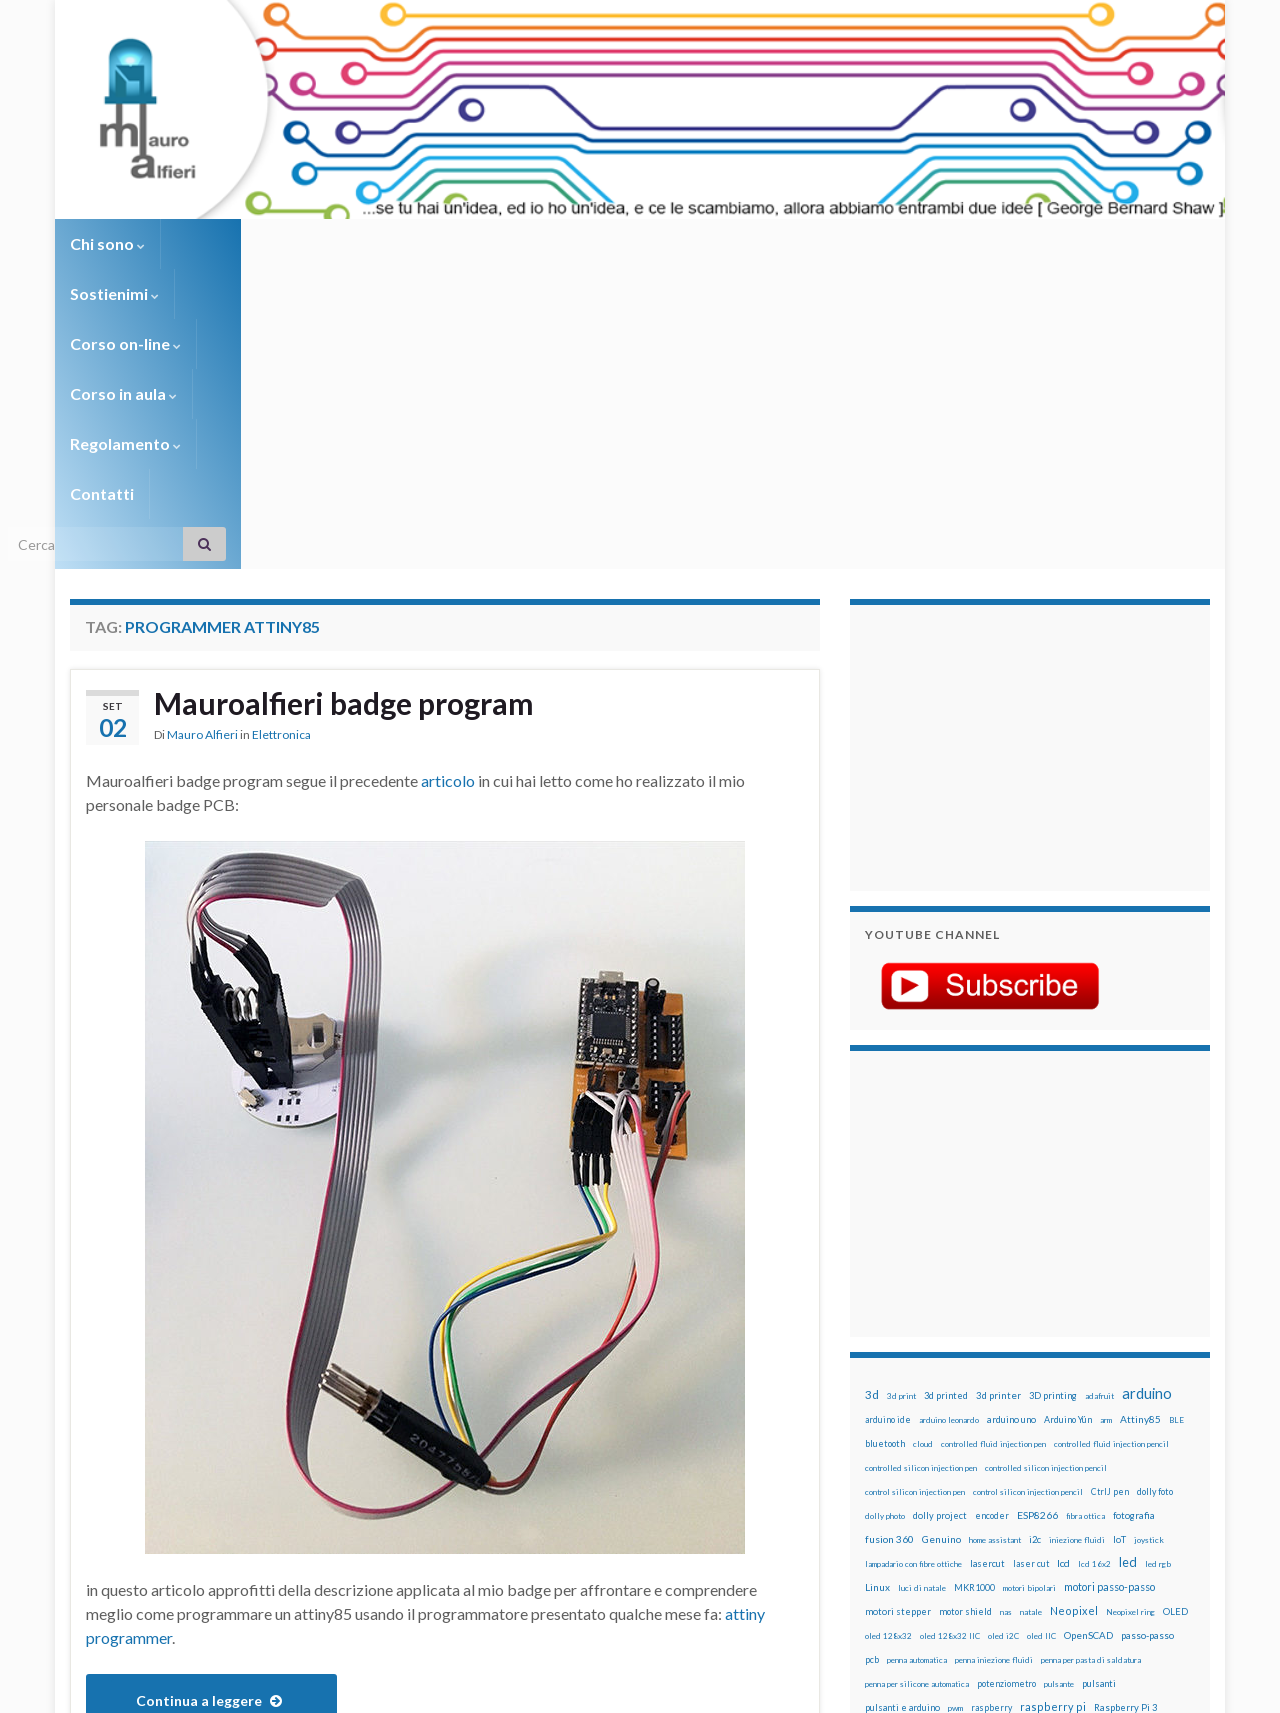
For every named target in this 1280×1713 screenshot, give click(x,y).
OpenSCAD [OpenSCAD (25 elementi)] (1088, 1335)
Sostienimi (220, 243)
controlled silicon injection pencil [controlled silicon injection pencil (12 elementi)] (1046, 1168)
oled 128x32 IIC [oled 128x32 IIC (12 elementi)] (950, 1336)
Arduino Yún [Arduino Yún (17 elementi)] (1068, 1119)
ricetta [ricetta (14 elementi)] (921, 1432)
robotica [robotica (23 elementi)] (995, 1431)
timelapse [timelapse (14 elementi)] (1000, 1480)
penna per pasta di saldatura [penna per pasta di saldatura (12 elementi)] (1091, 1360)
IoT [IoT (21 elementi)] (1119, 1239)
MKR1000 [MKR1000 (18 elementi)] (974, 1287)
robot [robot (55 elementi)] (956, 1430)
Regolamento (631, 243)
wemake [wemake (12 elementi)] (1093, 1480)
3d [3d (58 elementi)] (872, 1094)
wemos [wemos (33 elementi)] (1131, 1479)
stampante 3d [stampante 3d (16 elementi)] (1097, 1455)
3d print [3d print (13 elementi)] (901, 1096)
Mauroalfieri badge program (344, 403)
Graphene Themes (238, 1688)
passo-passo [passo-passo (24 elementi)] (1147, 1335)
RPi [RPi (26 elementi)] (1029, 1431)
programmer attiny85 (276, 1511)
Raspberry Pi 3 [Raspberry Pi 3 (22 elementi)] (1125, 1407)
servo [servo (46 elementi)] (1115, 1430)
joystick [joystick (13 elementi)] (1149, 1240)
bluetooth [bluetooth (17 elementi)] (885, 1143)
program (174, 1511)
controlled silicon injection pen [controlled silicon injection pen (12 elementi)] (921, 1168)
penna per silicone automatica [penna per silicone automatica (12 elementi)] (917, 1384)
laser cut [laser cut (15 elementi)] (1031, 1263)
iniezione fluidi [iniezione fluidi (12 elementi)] (1077, 1240)
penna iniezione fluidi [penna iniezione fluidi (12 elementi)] (994, 1360)
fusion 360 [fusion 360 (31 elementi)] (889, 1239)
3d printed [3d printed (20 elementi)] (946, 1095)
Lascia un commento (739, 1495)
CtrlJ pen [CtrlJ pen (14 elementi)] (1110, 1192)
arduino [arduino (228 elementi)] (1147, 1093)
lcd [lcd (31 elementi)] (1063, 1263)
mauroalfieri (357, 1495)
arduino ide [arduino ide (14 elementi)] (888, 1120)
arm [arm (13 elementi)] (1106, 1120)
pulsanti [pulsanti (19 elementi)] (1099, 1383)
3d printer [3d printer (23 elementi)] (998, 1095)
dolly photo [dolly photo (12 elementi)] (885, 1216)
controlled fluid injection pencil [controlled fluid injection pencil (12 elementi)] (1111, 1144)
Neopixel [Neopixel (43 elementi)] (1074, 1310)
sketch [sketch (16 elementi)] (879, 1455)
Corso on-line (351, 243)
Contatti (750, 243)
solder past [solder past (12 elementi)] (922, 1456)
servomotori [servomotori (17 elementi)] (1163, 1431)
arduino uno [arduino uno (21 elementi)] (1011, 1119)
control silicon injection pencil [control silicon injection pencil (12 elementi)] (1028, 1192)
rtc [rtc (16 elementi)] (1051, 1431)
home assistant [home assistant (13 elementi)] (995, 1240)
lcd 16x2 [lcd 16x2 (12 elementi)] (1094, 1264)
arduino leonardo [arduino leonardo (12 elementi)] (949, 1120)
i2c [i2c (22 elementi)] (1035, 1239)
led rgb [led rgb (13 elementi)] (1158, 1264)
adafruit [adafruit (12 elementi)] (1099, 1096)
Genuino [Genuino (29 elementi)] (941, 1239)
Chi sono (107, 243)
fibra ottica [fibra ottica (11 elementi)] (1085, 1216)
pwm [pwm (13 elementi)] (955, 1408)
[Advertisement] (990, 445)
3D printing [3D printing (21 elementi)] (1053, 1095)
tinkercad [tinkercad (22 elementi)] (1051, 1479)
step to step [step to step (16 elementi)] (891, 1479)
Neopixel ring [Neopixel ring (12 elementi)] (1130, 1312)
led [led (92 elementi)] (1128, 1262)
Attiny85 (137, 1495)
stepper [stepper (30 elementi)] (1152, 1455)
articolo (448, 480)
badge (190, 1495)
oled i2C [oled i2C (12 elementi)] (1003, 1336)
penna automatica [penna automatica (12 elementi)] (917, 1360)
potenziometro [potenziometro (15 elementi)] (1006, 1383)
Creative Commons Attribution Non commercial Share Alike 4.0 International (797, 1620)
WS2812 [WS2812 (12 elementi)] (881, 1504)
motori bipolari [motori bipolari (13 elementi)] (1029, 1288)
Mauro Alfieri (202, 434)
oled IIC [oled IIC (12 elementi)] (1041, 1336)
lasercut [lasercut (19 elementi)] (987, 1263)
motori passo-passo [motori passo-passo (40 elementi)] (1109, 1286)
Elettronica (281, 434)
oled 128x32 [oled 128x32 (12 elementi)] (888, 1336)
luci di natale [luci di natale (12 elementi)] (922, 1288)
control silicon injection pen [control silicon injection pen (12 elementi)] (915, 1192)
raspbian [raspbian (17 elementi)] (882, 1431)
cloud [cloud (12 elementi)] (923, 1144)
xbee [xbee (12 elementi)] (960, 1504)
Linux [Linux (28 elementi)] (877, 1287)
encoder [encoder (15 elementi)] (992, 1215)
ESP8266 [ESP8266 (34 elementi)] (1037, 1215)
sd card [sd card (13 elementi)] (1078, 1432)
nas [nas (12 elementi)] (1006, 1312)
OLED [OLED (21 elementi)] (1175, 1311)
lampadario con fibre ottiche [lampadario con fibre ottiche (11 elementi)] (913, 1264)
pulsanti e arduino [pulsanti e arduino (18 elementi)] (902, 1407)
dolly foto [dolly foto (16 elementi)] (1155, 1191)
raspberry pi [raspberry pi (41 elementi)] (1053, 1406)
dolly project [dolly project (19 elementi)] (940, 1215)
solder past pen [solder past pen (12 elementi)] (977, 1456)
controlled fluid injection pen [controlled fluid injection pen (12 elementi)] (993, 1144)
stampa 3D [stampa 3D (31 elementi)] (1036, 1455)
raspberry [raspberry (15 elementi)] (991, 1407)
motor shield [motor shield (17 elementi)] (965, 1311)
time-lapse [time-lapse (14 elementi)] (948, 1480)
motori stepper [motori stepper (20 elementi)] (898, 1311)
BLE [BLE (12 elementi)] (1176, 1120)
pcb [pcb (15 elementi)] (872, 1359)
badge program (264, 1495)
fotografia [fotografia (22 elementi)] (1134, 1215)
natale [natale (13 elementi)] (1031, 1312)
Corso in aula (491, 243)
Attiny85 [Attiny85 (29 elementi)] (1140, 1119)
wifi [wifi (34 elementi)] (1164, 1479)
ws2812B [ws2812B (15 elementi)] (925, 1503)
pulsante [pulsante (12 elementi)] (1059, 1384)
